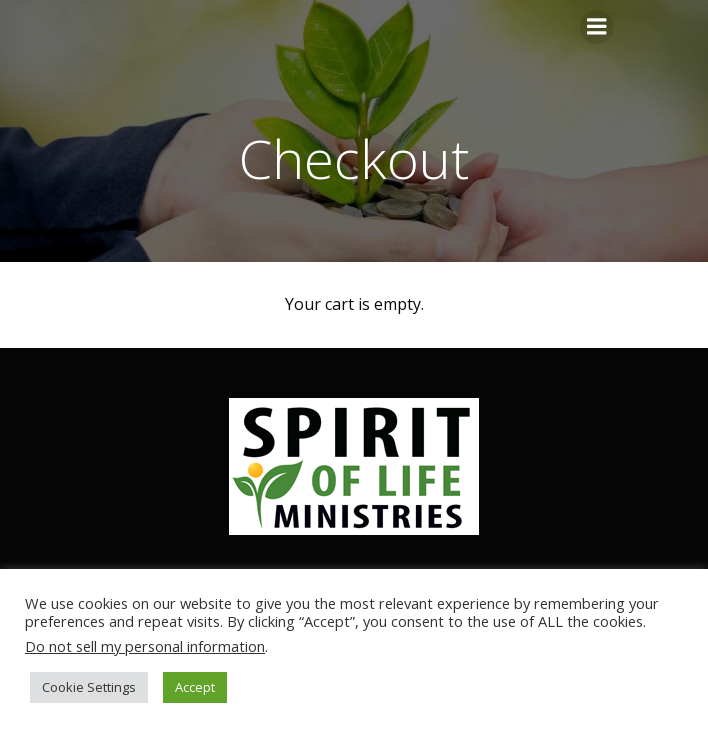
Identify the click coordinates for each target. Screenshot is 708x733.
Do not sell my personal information (145, 646)
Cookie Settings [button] (89, 687)
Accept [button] (195, 687)
